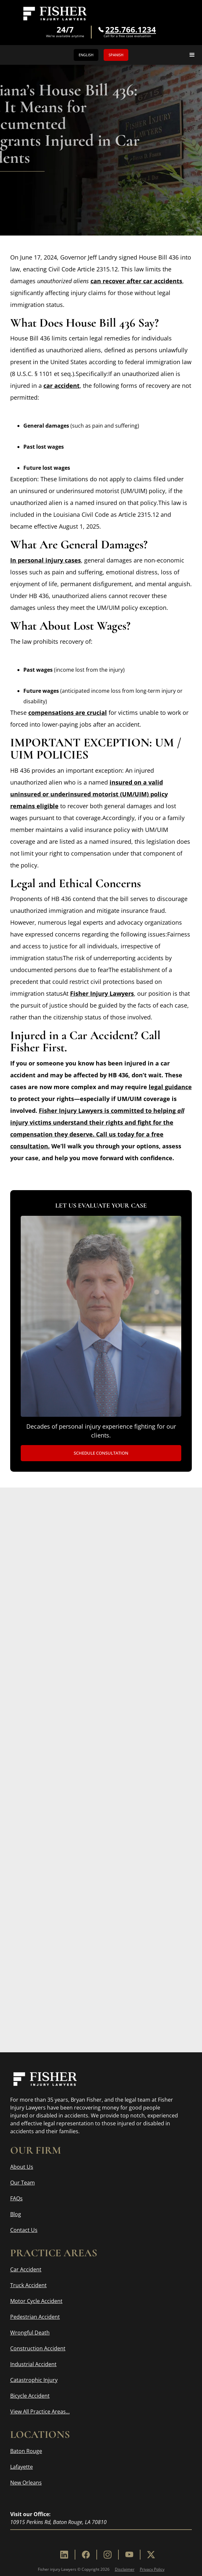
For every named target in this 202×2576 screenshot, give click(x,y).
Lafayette (21, 2466)
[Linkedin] (64, 2555)
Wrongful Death (30, 2332)
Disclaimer (125, 2569)
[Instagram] (108, 2555)
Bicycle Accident (30, 2395)
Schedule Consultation (101, 1453)
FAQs (16, 2198)
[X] (151, 2555)
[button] (192, 55)
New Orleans (26, 2482)
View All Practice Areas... (40, 2411)
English (86, 54)
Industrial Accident (33, 2364)
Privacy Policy (152, 2569)
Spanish (116, 54)
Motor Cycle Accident (36, 2301)
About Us (21, 2166)
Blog (15, 2214)
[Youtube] (129, 2555)
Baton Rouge (26, 2451)
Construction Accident (37, 2348)
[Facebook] (86, 2555)
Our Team (22, 2182)
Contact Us (24, 2230)
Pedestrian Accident (35, 2316)
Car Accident (25, 2269)
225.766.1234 (130, 30)
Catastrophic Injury (34, 2380)
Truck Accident (28, 2285)
